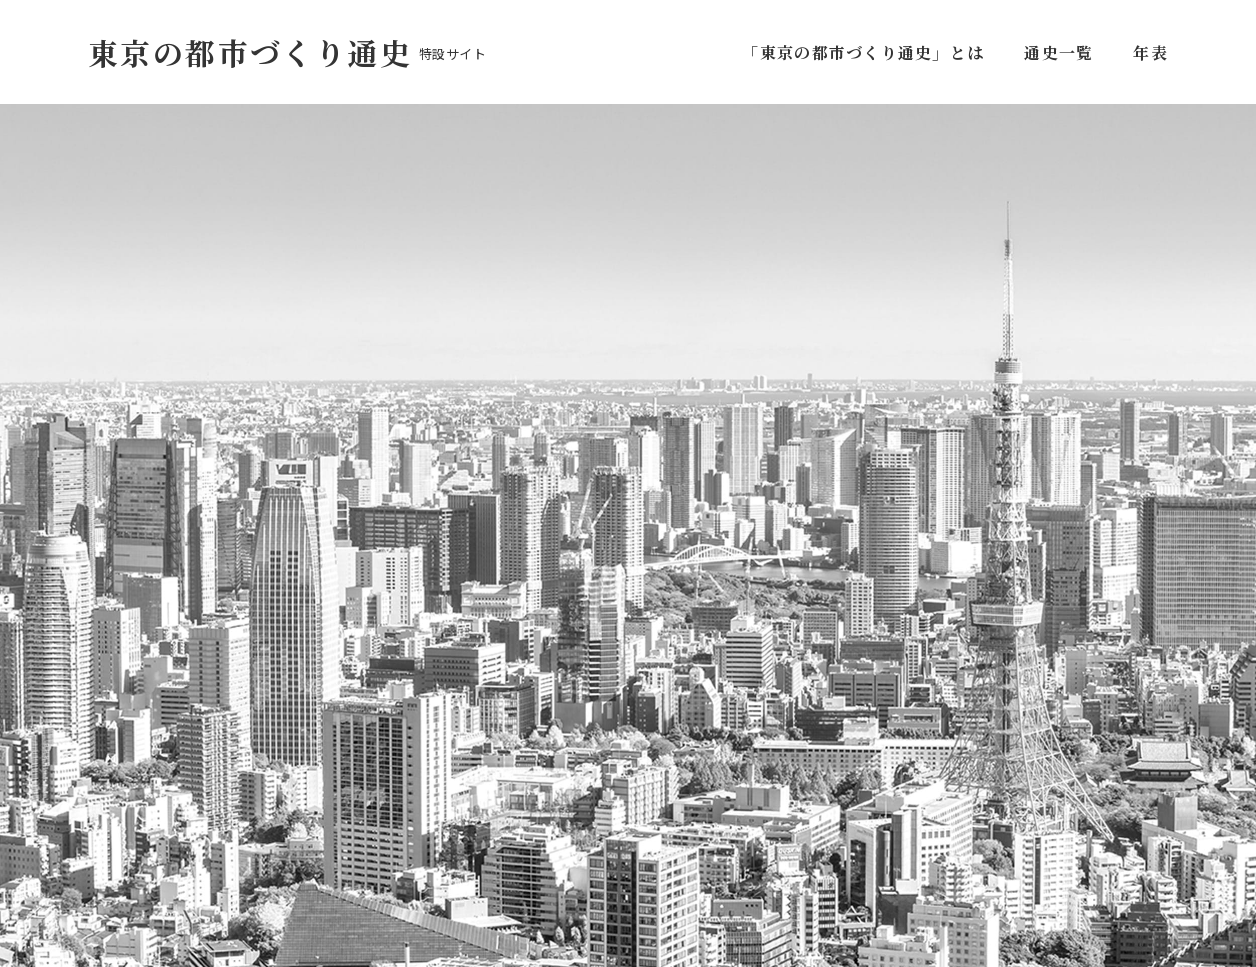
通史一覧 (1058, 52)
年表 (1150, 52)
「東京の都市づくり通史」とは (867, 52)
